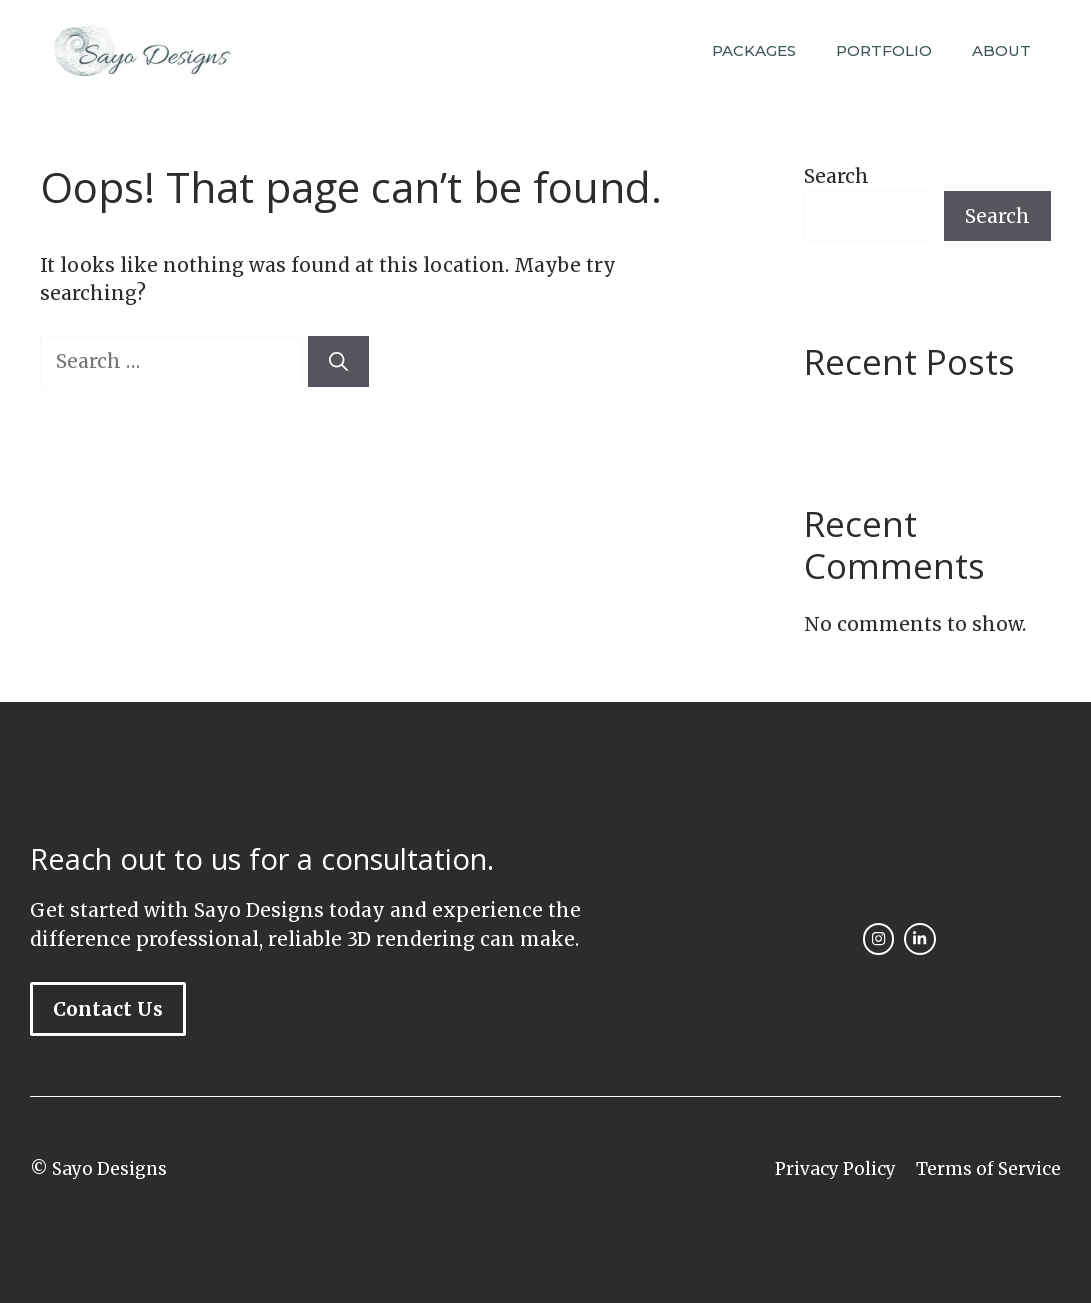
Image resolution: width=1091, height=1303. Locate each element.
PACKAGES (754, 50)
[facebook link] (919, 938)
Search (836, 176)
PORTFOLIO (884, 50)
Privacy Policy (835, 1169)
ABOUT (1001, 50)
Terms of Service (988, 1169)
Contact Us (108, 1009)
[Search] (338, 361)
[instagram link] (878, 938)
